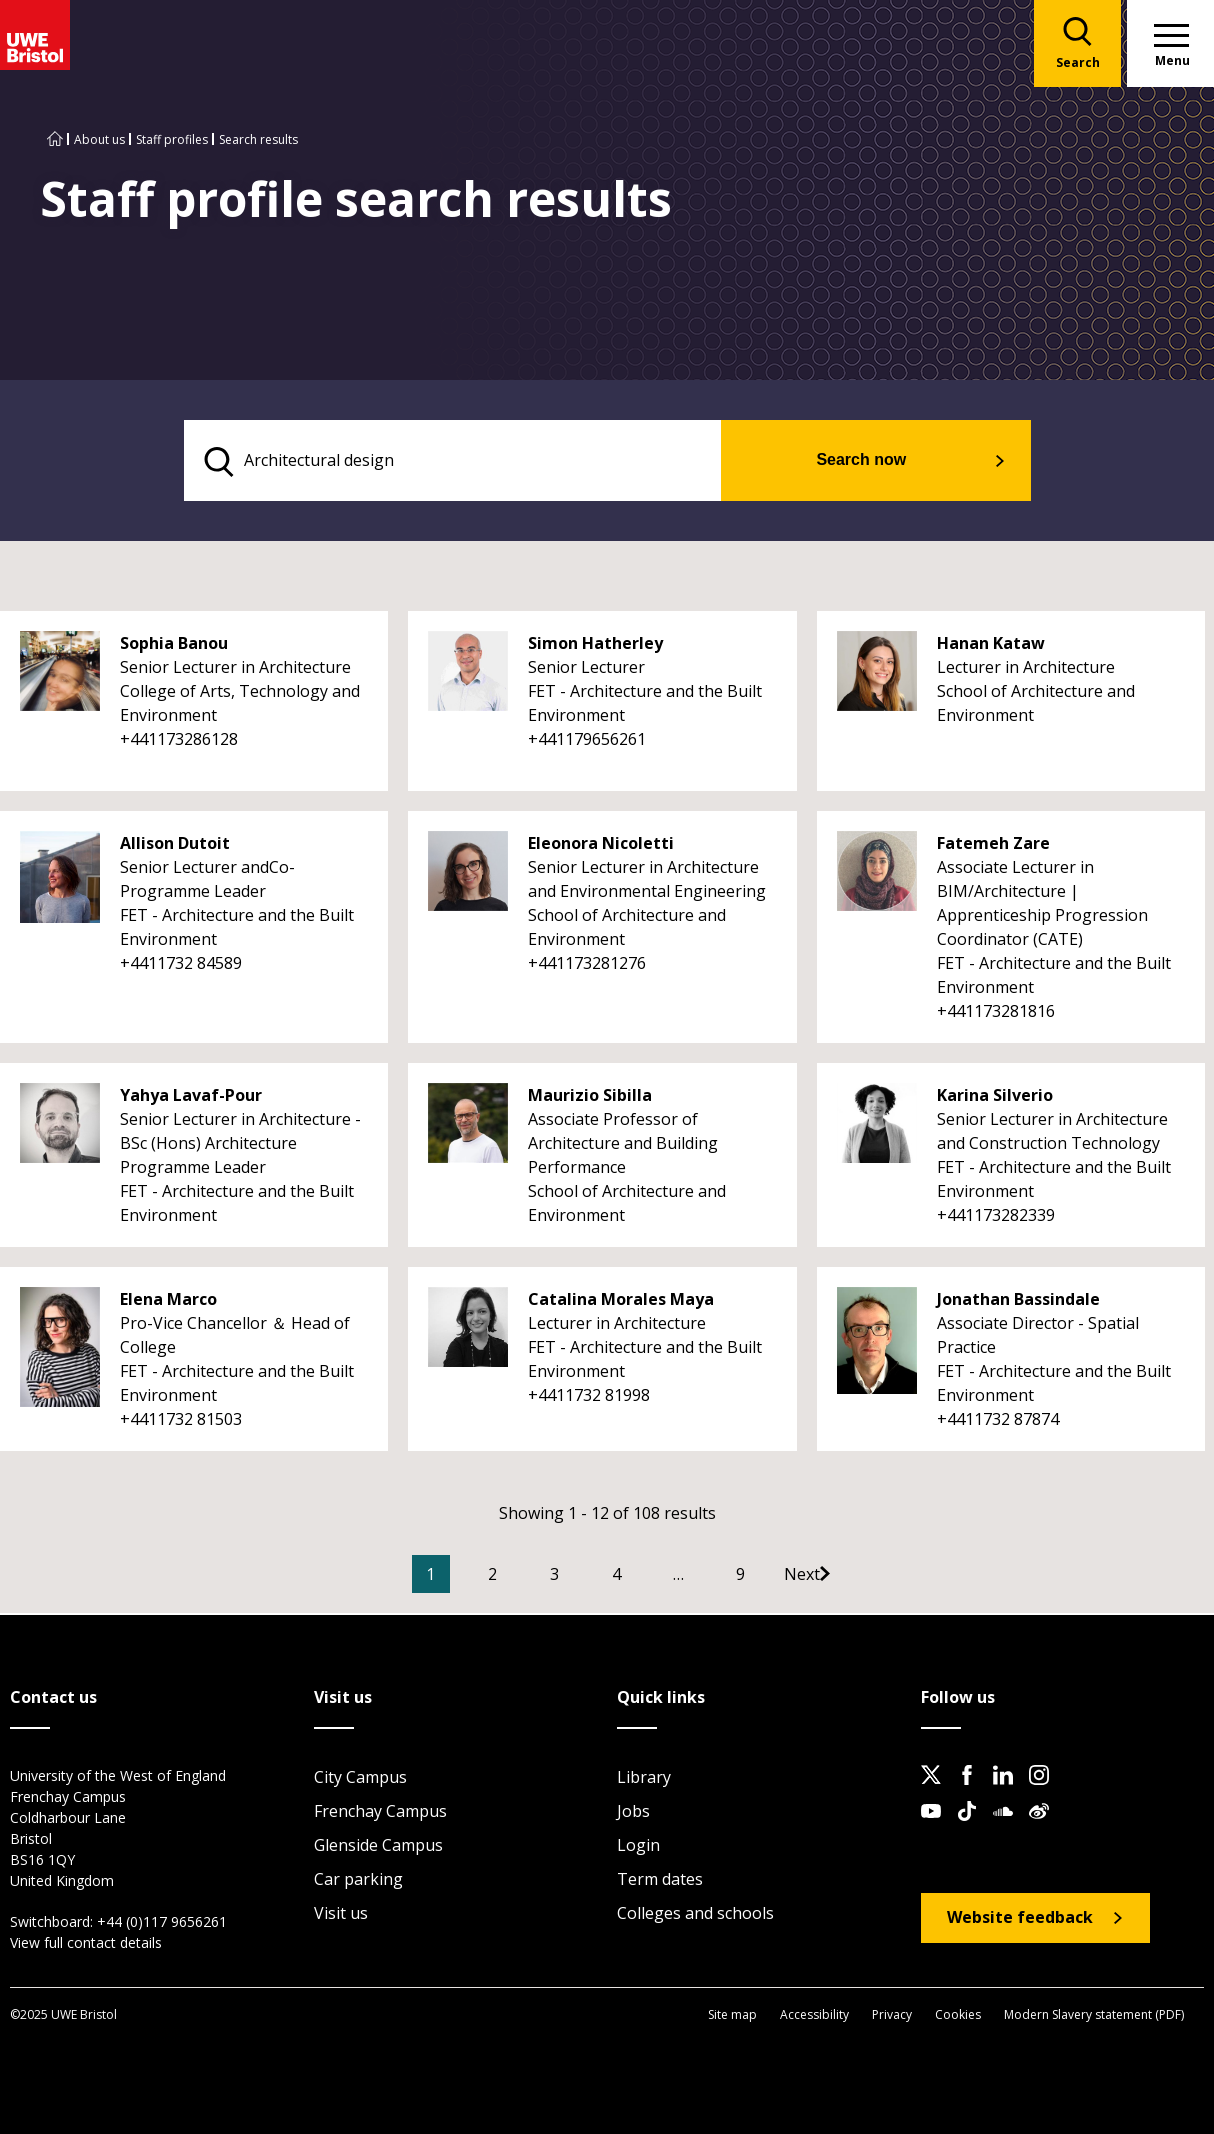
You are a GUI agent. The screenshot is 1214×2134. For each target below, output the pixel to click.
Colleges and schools (695, 1915)
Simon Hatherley (595, 646)
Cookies (958, 2015)
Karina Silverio (995, 1098)
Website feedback (1020, 1919)
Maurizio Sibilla (590, 1098)
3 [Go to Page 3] (584, 1577)
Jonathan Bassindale (1018, 1302)
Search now (887, 461)
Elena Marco (168, 1302)
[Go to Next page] (852, 1577)
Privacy (892, 2015)
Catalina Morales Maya (621, 1302)
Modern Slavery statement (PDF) (1094, 2015)
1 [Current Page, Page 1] (460, 1577)
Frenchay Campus (380, 1813)
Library (644, 1779)
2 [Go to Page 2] (522, 1577)
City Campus (360, 1779)
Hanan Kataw (991, 646)
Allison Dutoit (175, 846)
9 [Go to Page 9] (770, 1577)
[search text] (480, 462)
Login (638, 1847)
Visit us (341, 1915)
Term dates (660, 1881)
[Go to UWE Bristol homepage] (55, 139)
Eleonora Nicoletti (601, 846)
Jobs (633, 1813)
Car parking (358, 1881)
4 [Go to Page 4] (646, 1577)
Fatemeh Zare (993, 846)
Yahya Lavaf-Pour (191, 1098)
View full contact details (86, 1944)
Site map (732, 2015)
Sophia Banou (174, 646)
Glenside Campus (378, 1847)
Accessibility (814, 2015)
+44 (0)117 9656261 (162, 1923)
